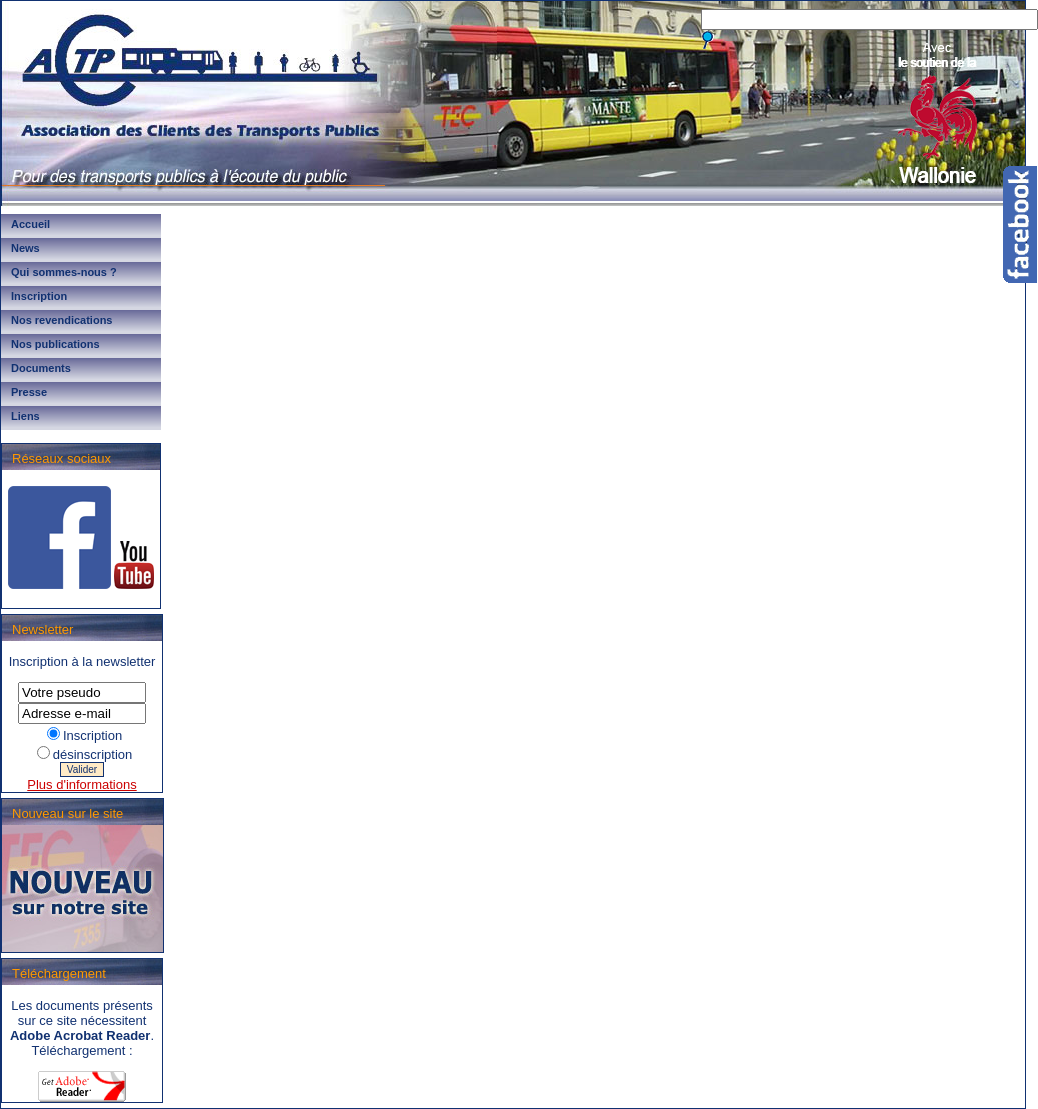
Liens (25, 416)
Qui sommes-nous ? (64, 272)
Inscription (39, 296)
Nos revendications (61, 320)
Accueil (30, 224)
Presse (29, 392)
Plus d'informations (81, 784)
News (25, 248)
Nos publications (55, 344)
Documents (41, 368)
